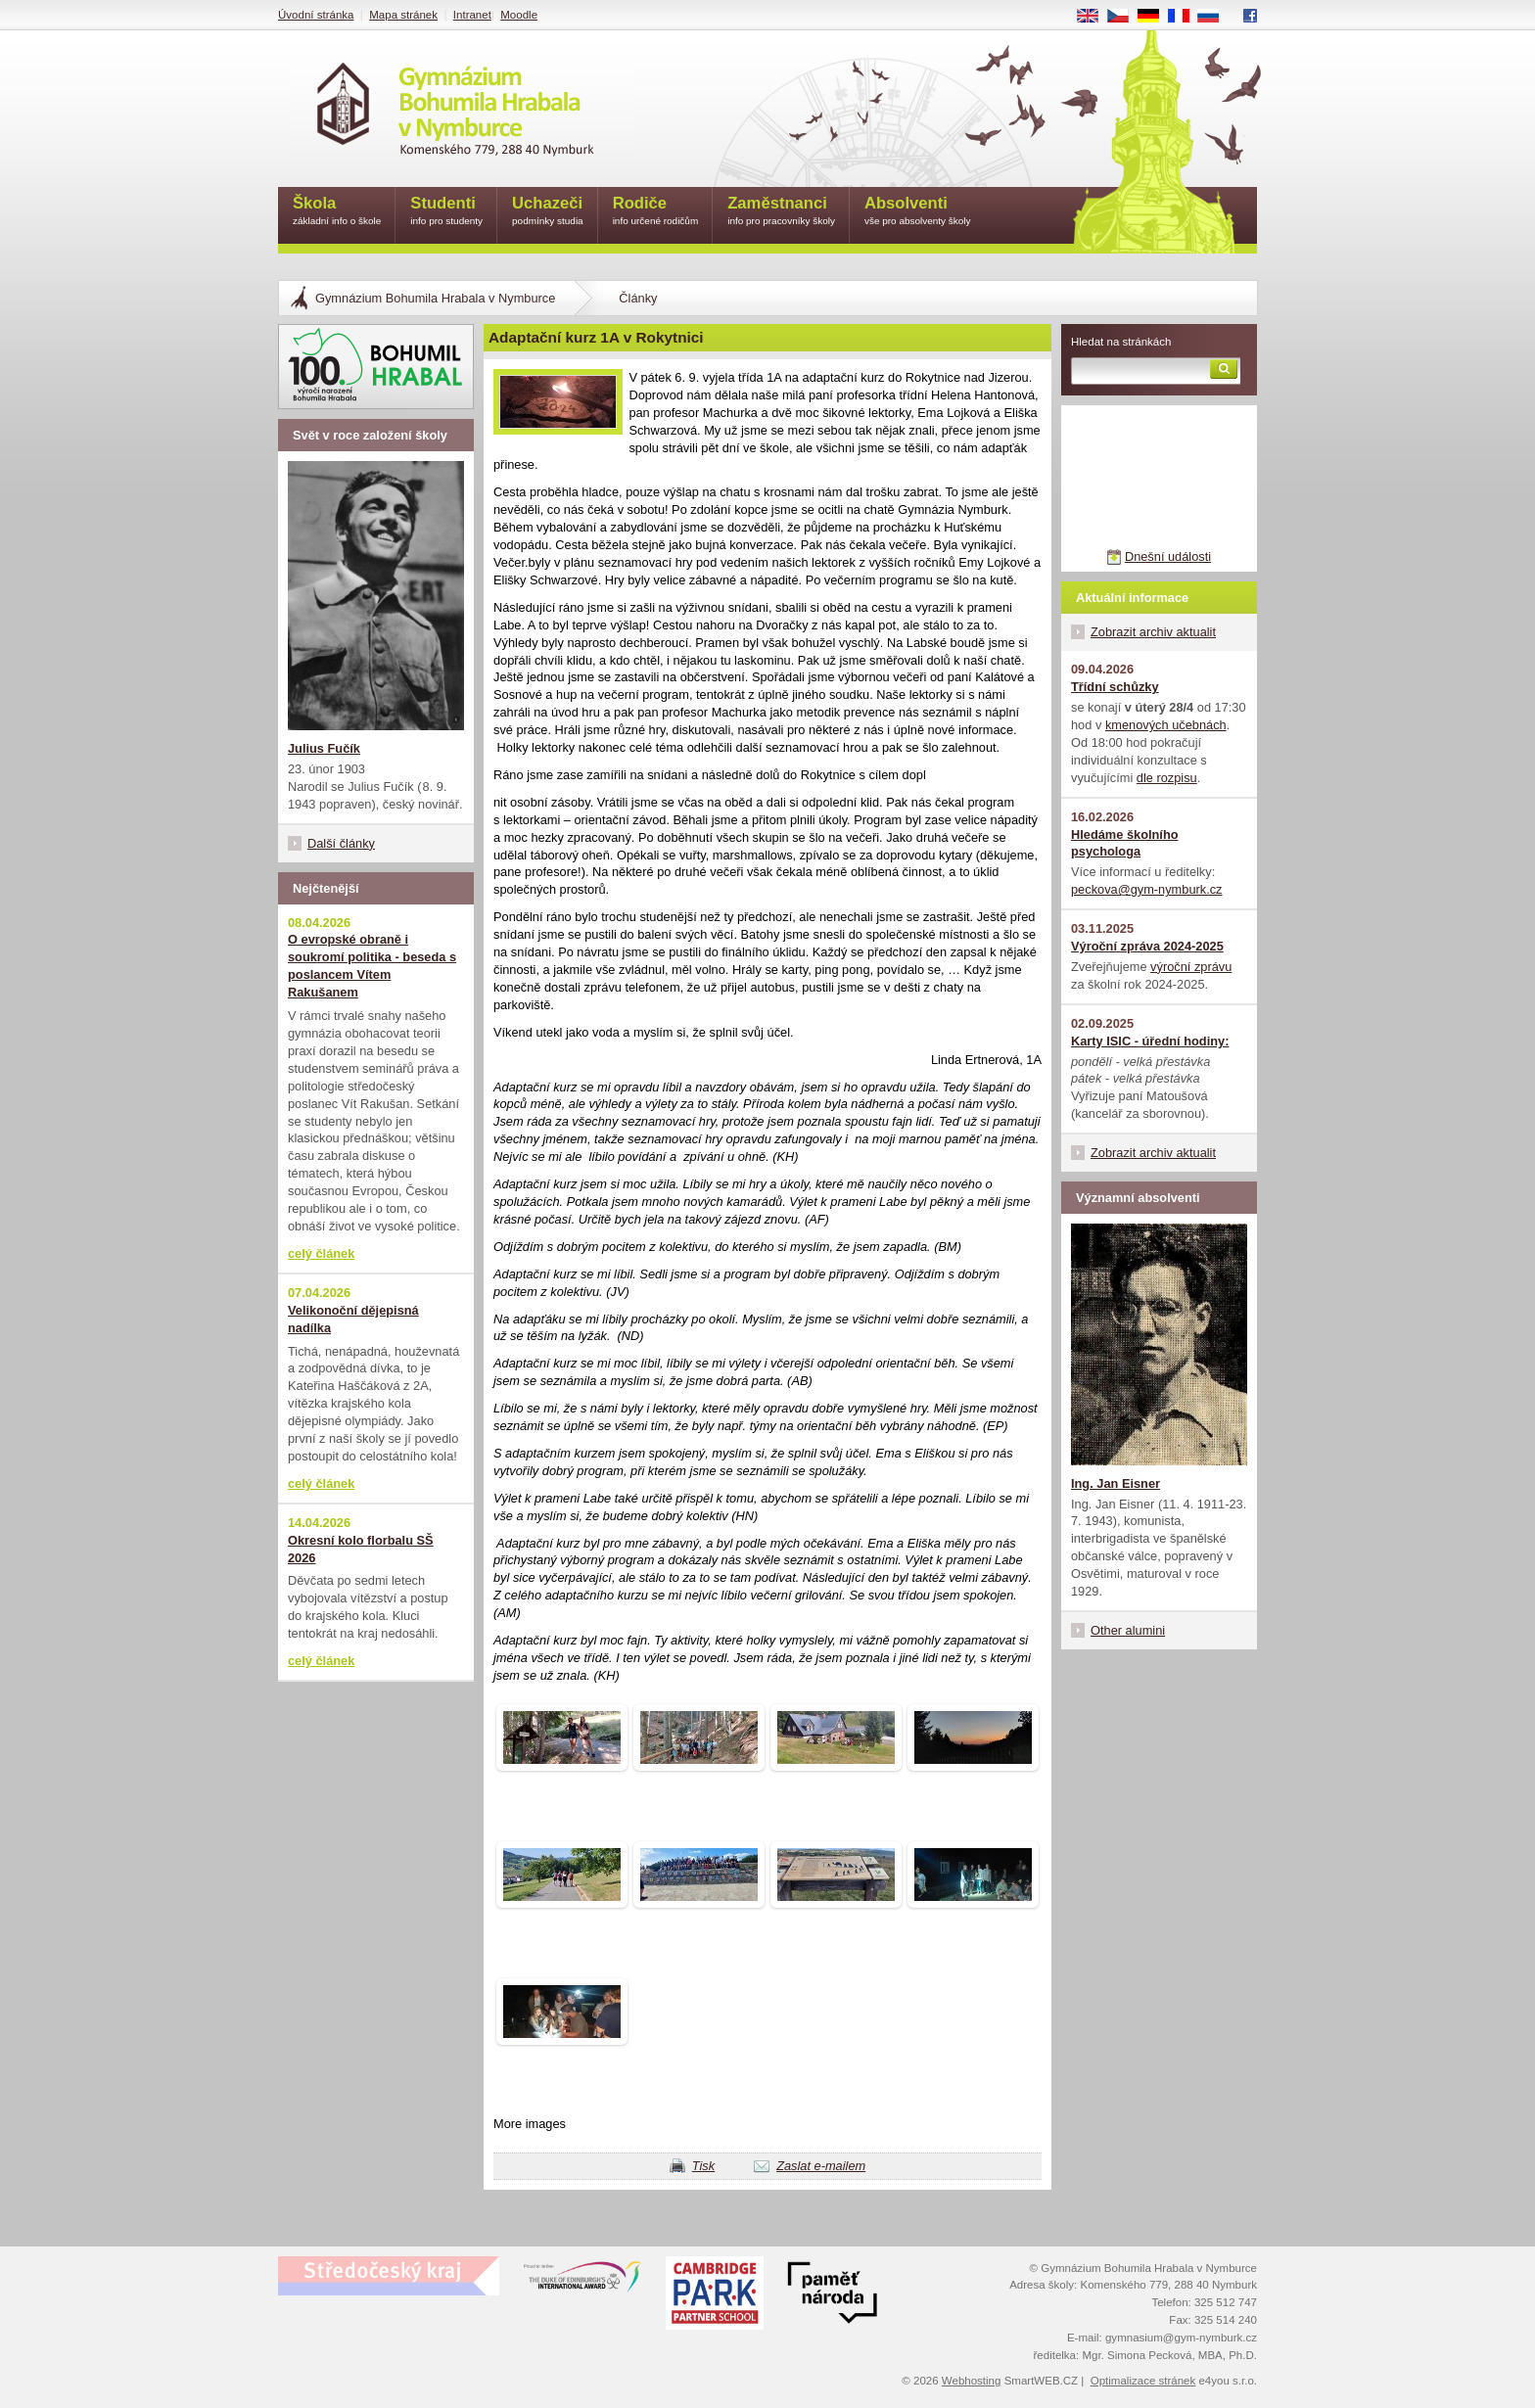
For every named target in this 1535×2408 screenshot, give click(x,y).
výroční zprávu (1191, 966)
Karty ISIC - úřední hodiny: (1150, 1041)
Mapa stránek (403, 15)
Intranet (472, 15)
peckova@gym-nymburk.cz (1147, 889)
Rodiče (656, 212)
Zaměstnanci (781, 212)
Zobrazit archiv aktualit (1153, 632)
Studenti (446, 212)
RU (1215, 17)
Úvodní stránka (315, 15)
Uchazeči (547, 212)
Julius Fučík (324, 748)
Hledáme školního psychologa (1125, 843)
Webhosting (971, 2380)
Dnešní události (1168, 556)
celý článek (321, 1253)
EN (1094, 17)
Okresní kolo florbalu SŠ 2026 (361, 1549)
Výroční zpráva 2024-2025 (1147, 946)
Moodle (518, 15)
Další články (341, 843)
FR (1185, 17)
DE (1155, 17)
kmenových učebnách (1166, 725)
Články (638, 298)
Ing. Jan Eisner (1115, 1483)
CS (1125, 17)
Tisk (703, 2165)
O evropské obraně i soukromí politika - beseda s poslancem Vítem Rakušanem (372, 965)
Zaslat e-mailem (820, 2165)
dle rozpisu (1167, 777)
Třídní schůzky (1115, 686)
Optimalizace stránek (1143, 2380)
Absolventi (917, 212)
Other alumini (1128, 1630)
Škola (337, 212)
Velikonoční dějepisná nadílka (353, 1319)
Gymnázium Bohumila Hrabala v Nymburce (435, 298)
